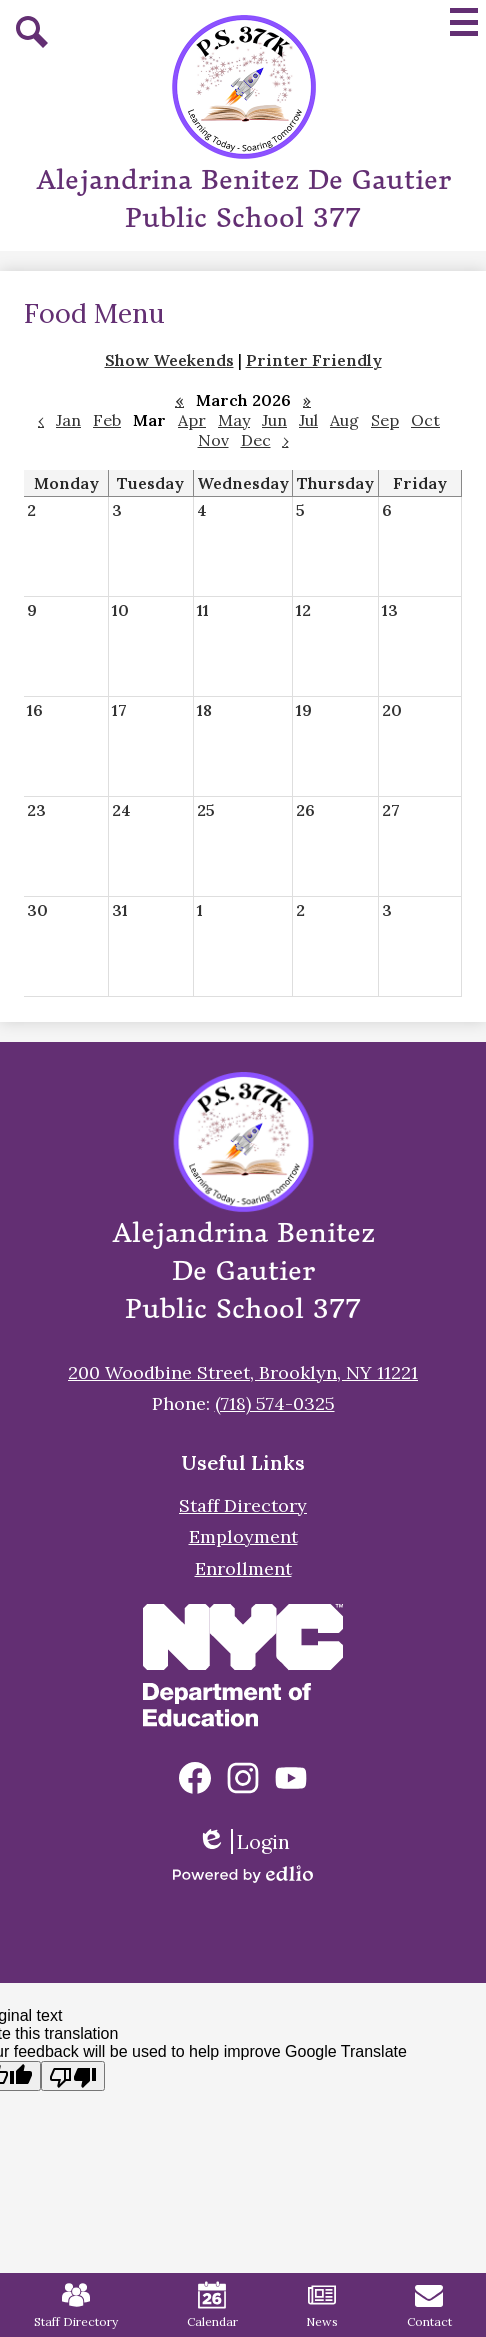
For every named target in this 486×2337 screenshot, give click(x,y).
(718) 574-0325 (275, 1403)
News (322, 2305)
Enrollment (243, 1568)
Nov (213, 440)
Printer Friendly (314, 360)
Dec (256, 440)
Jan (68, 420)
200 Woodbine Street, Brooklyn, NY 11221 (243, 1372)
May (234, 420)
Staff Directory (243, 1505)
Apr (192, 420)
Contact (429, 2305)
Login (243, 1841)
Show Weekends (169, 360)
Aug (344, 420)
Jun (274, 420)
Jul (308, 420)
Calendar (212, 2305)
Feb (107, 420)
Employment (243, 1536)
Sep (385, 420)
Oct (425, 420)
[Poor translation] (73, 2076)
